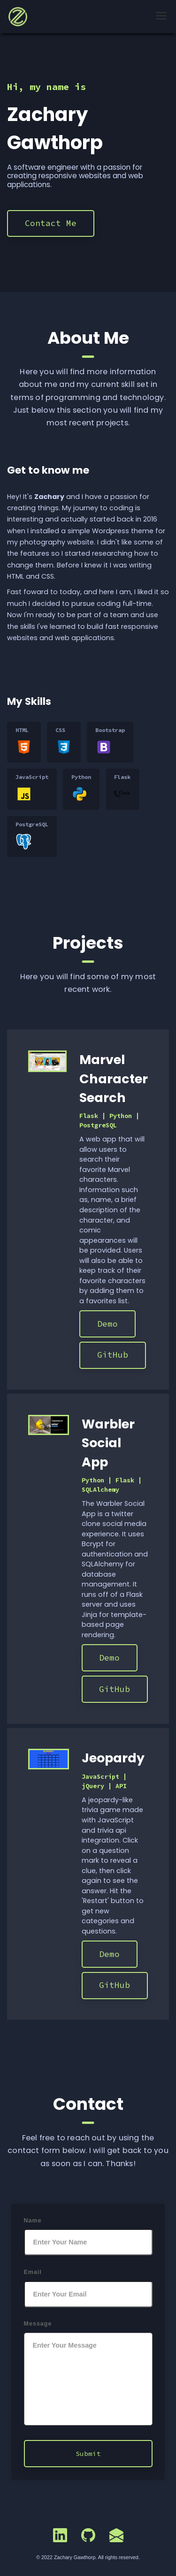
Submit (88, 2453)
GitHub (112, 1354)
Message (38, 2323)
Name (33, 2220)
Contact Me (51, 223)
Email (33, 2272)
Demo (107, 1323)
